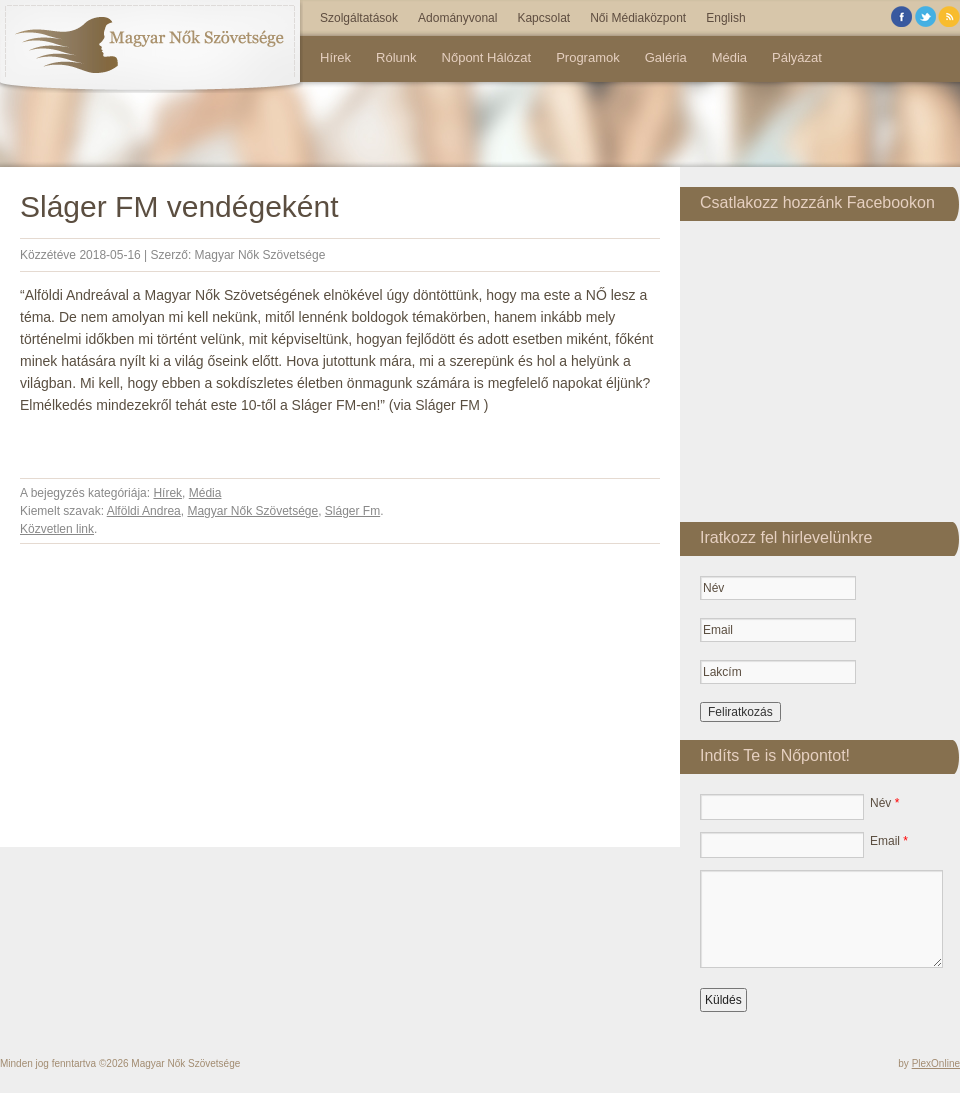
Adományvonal (457, 18)
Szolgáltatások (359, 18)
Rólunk (396, 57)
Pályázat (797, 57)
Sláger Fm (352, 511)
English (725, 18)
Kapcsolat (543, 18)
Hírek (335, 57)
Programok (588, 57)
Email (889, 841)
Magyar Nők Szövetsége (260, 255)
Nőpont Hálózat (487, 57)
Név (884, 803)
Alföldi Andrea (144, 511)
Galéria (666, 57)
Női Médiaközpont (638, 18)
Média (729, 57)
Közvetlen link (57, 529)
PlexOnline (936, 1063)
